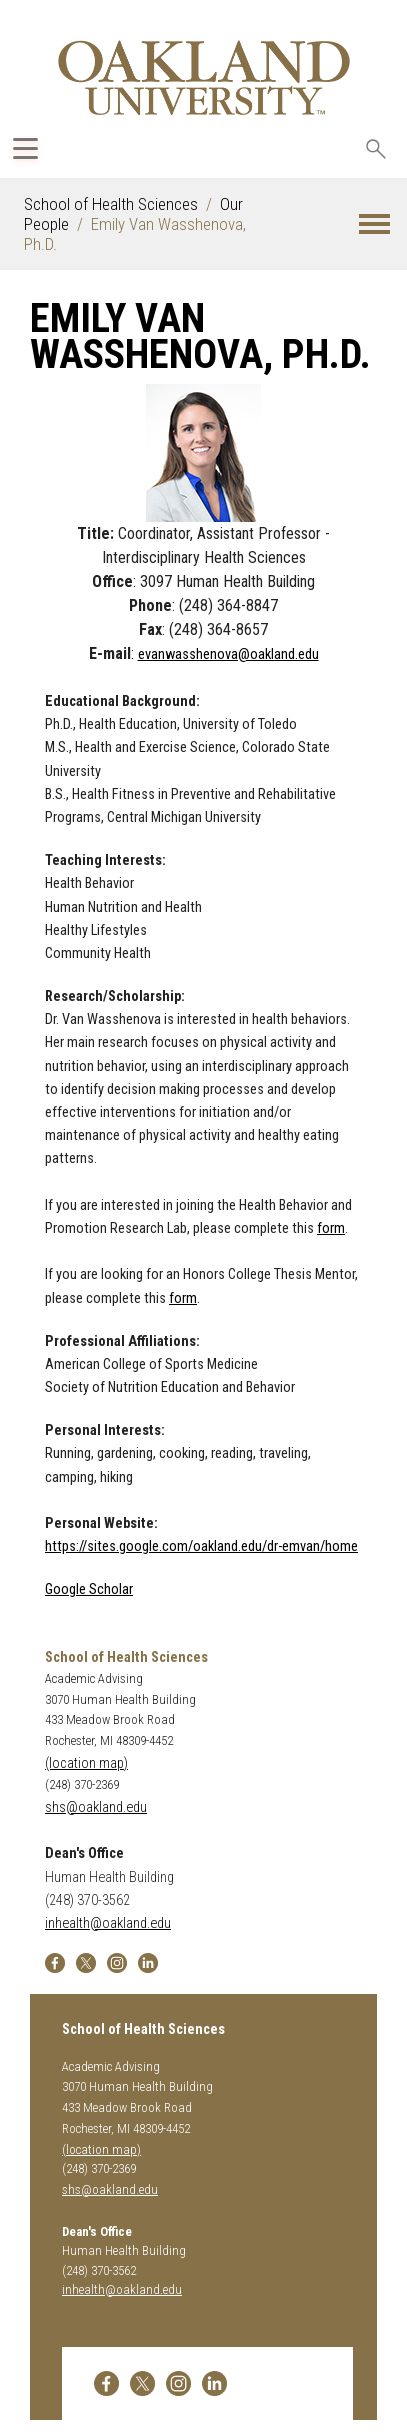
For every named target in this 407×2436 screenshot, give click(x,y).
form (331, 1228)
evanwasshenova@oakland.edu (228, 654)
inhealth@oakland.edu (108, 1923)
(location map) (86, 1763)
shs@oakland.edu (96, 1807)
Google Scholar (89, 1589)
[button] (374, 224)
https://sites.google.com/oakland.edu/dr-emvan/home (201, 1546)
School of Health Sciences (111, 204)
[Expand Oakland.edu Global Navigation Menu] (25, 148)
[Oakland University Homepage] (204, 77)
